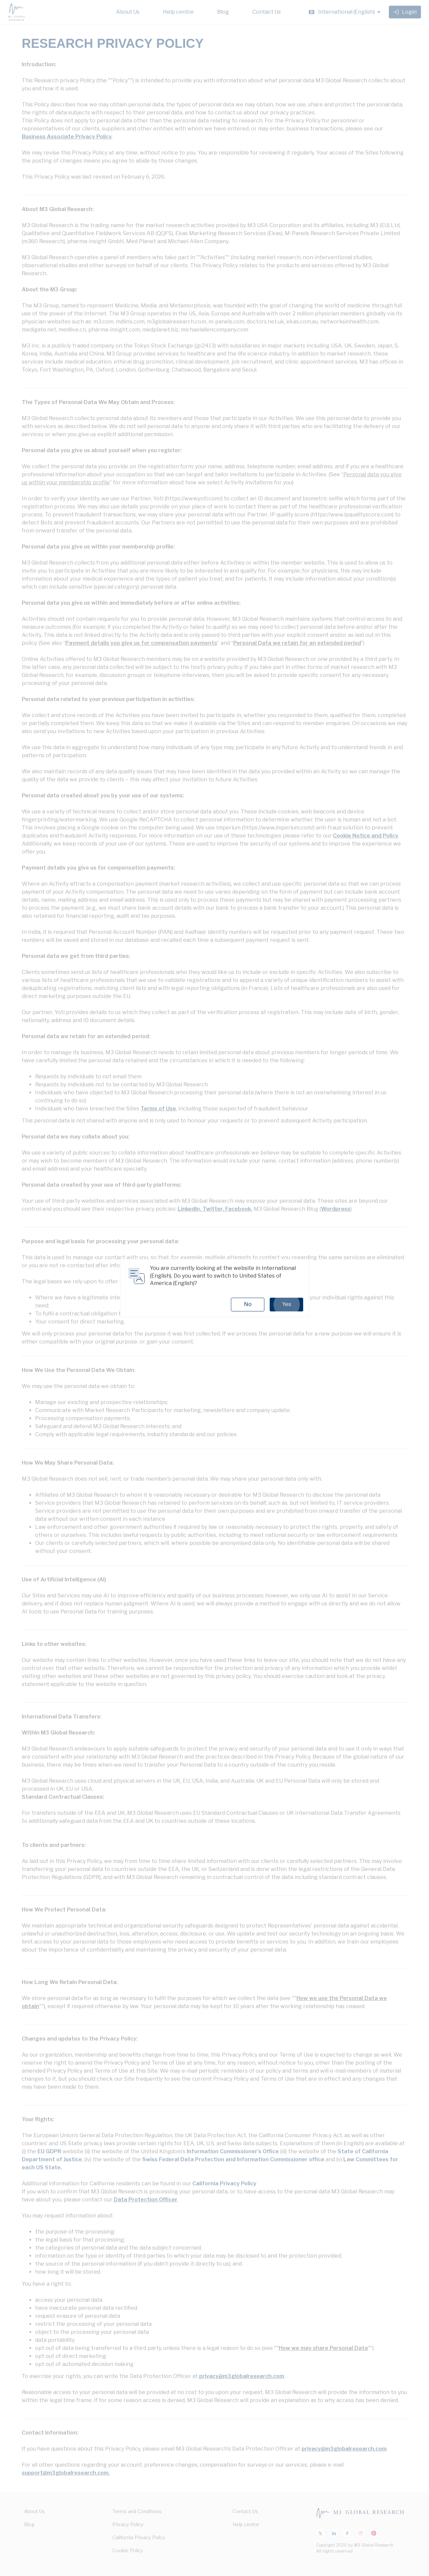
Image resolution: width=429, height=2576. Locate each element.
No (248, 1304)
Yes (286, 1304)
